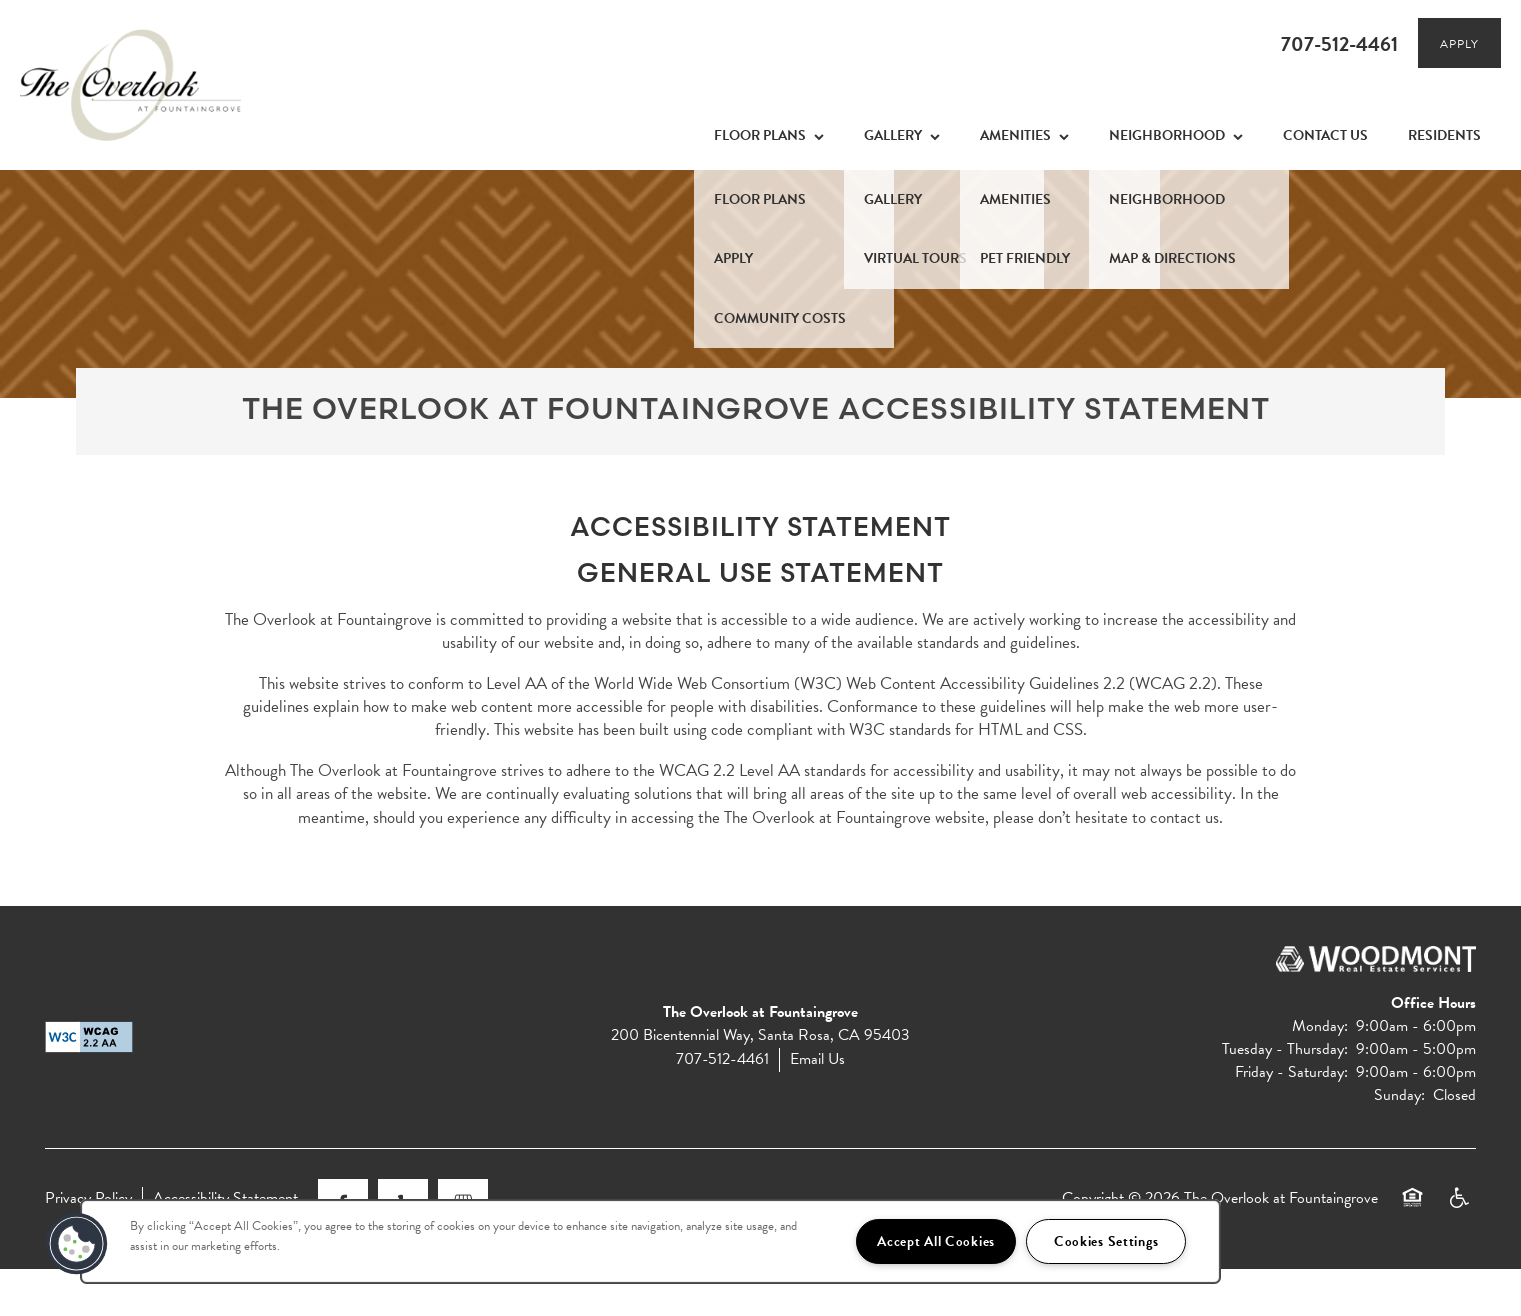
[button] (1459, 43)
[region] (650, 1241)
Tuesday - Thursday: (1285, 1096)
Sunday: (1399, 1143)
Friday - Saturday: (1291, 1120)
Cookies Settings (1106, 1241)
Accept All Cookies (936, 1241)
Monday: (1320, 1073)
